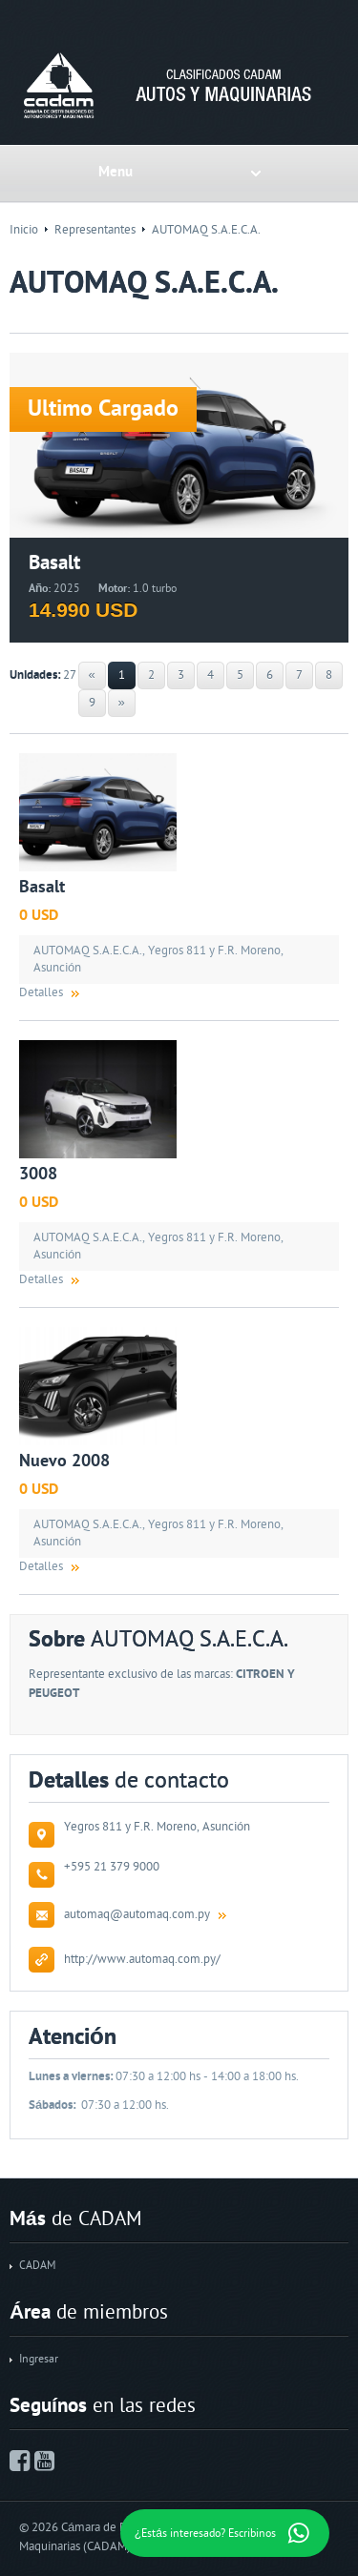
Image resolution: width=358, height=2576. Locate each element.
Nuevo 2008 (64, 1461)
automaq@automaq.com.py (137, 1914)
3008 (38, 1174)
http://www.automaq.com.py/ (142, 1959)
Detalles (41, 992)
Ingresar (38, 2358)
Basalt (42, 887)
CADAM (37, 2265)
